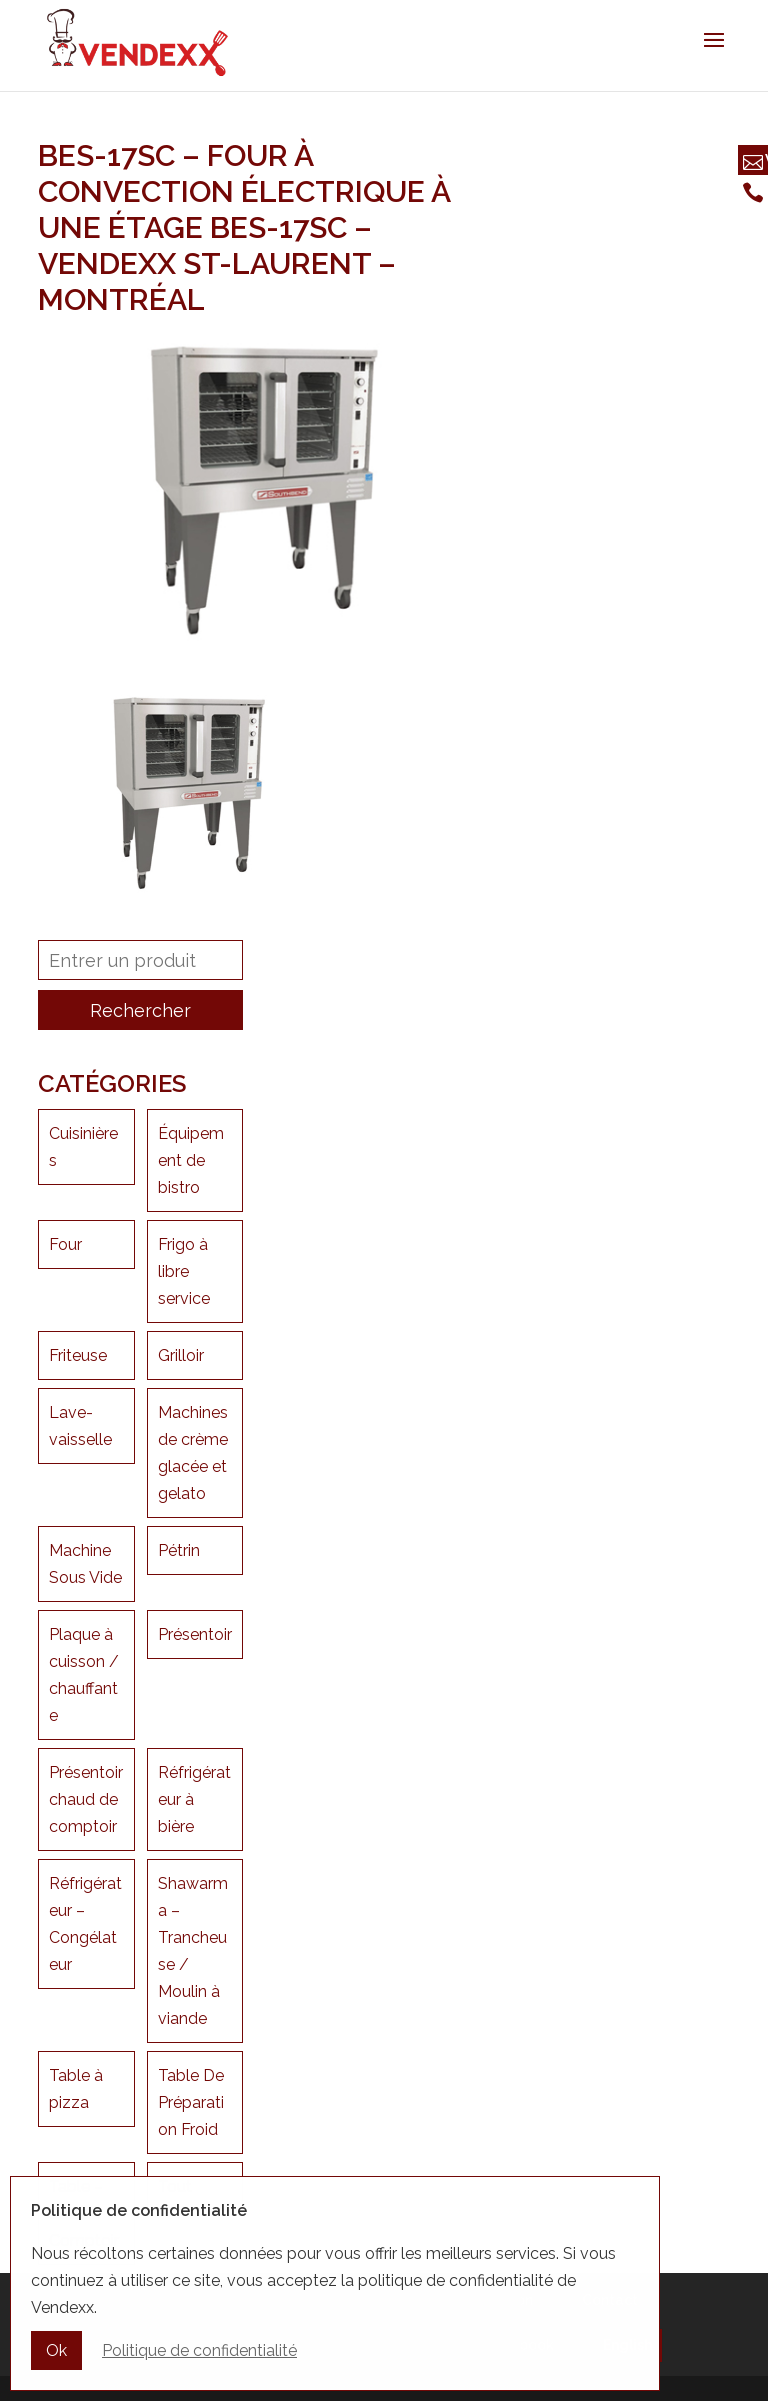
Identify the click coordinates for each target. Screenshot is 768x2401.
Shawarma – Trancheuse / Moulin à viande (193, 1951)
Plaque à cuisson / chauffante (84, 1675)
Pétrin (179, 1550)
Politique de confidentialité (199, 2352)
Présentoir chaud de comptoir (86, 1799)
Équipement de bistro (191, 1160)
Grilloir (181, 1355)
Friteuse (78, 1355)
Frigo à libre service (184, 1271)
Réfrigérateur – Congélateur (85, 1924)
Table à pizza (76, 2089)
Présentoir (195, 1634)
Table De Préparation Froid (191, 2102)
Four (65, 1244)
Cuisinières (83, 1147)
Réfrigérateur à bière (194, 1799)
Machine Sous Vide (85, 1564)
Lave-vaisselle (80, 1426)
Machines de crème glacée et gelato (193, 1453)
